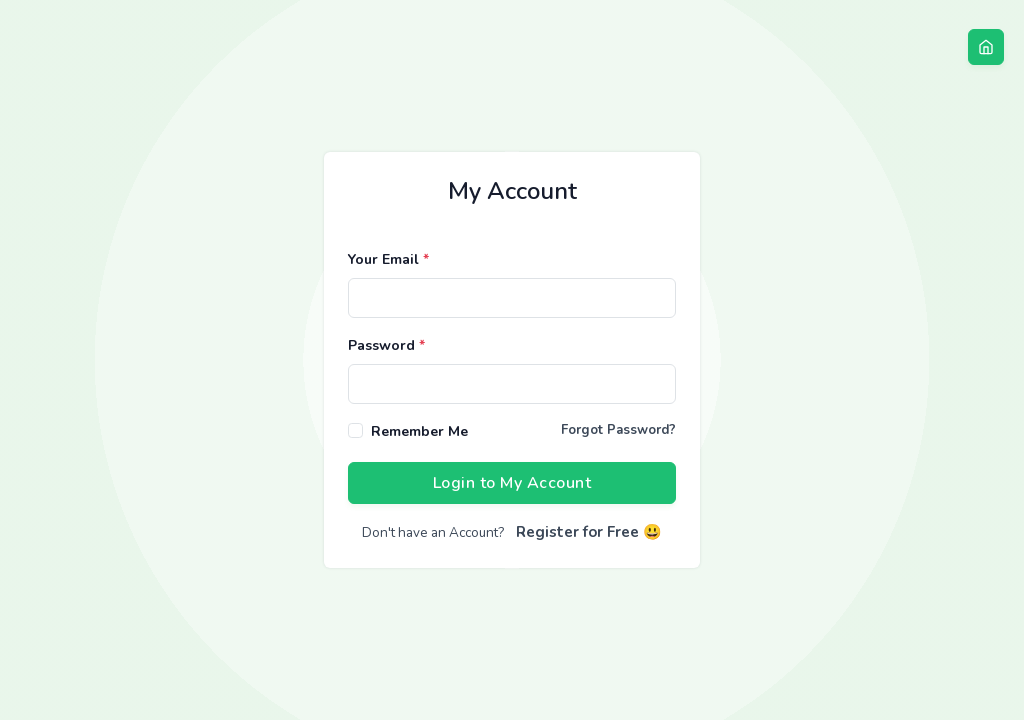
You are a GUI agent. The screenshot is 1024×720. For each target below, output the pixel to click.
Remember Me (419, 431)
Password (386, 345)
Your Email (388, 259)
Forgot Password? (618, 430)
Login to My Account (512, 483)
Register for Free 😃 (589, 532)
